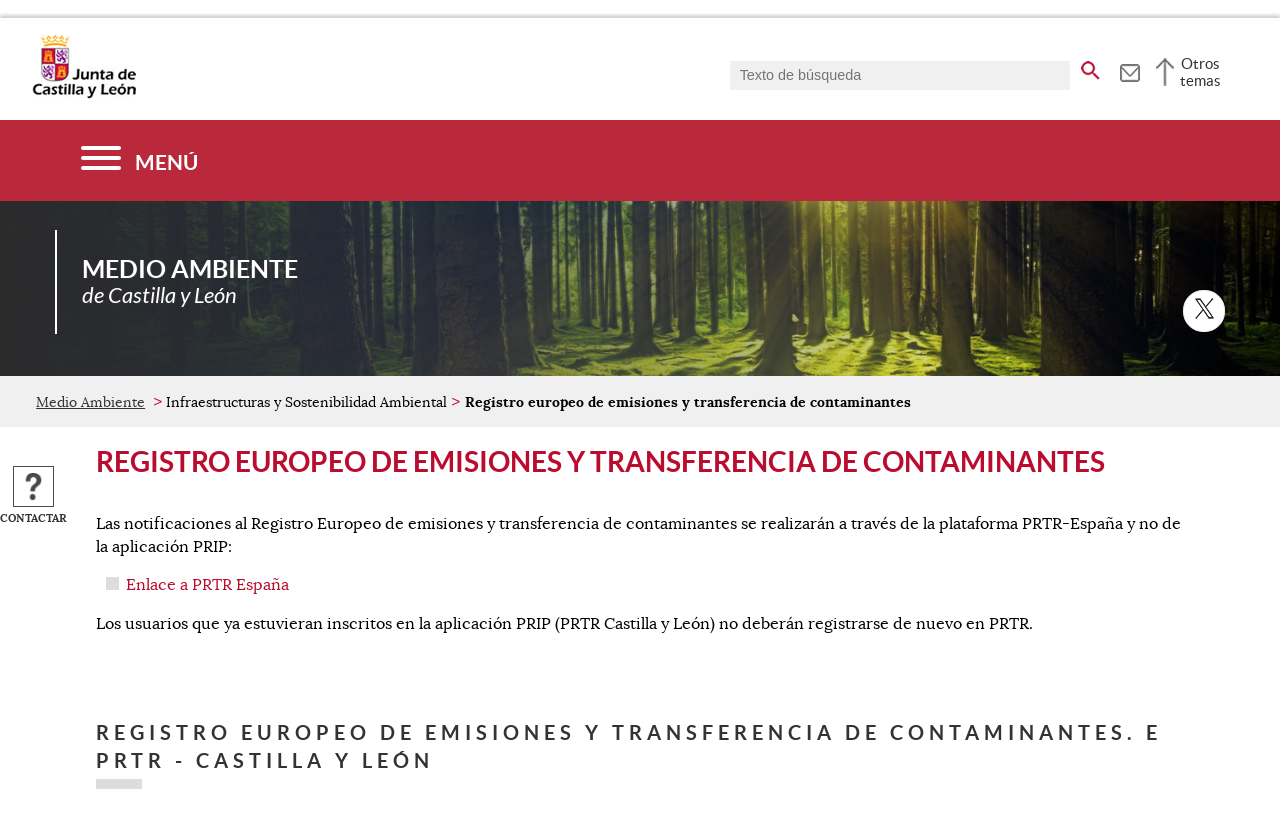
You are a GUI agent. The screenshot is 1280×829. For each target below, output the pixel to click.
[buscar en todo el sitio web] (1090, 67)
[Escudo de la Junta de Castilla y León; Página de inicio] (84, 94)
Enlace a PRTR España (207, 585)
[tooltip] (1129, 70)
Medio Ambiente (90, 402)
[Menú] (139, 160)
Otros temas (1200, 72)
